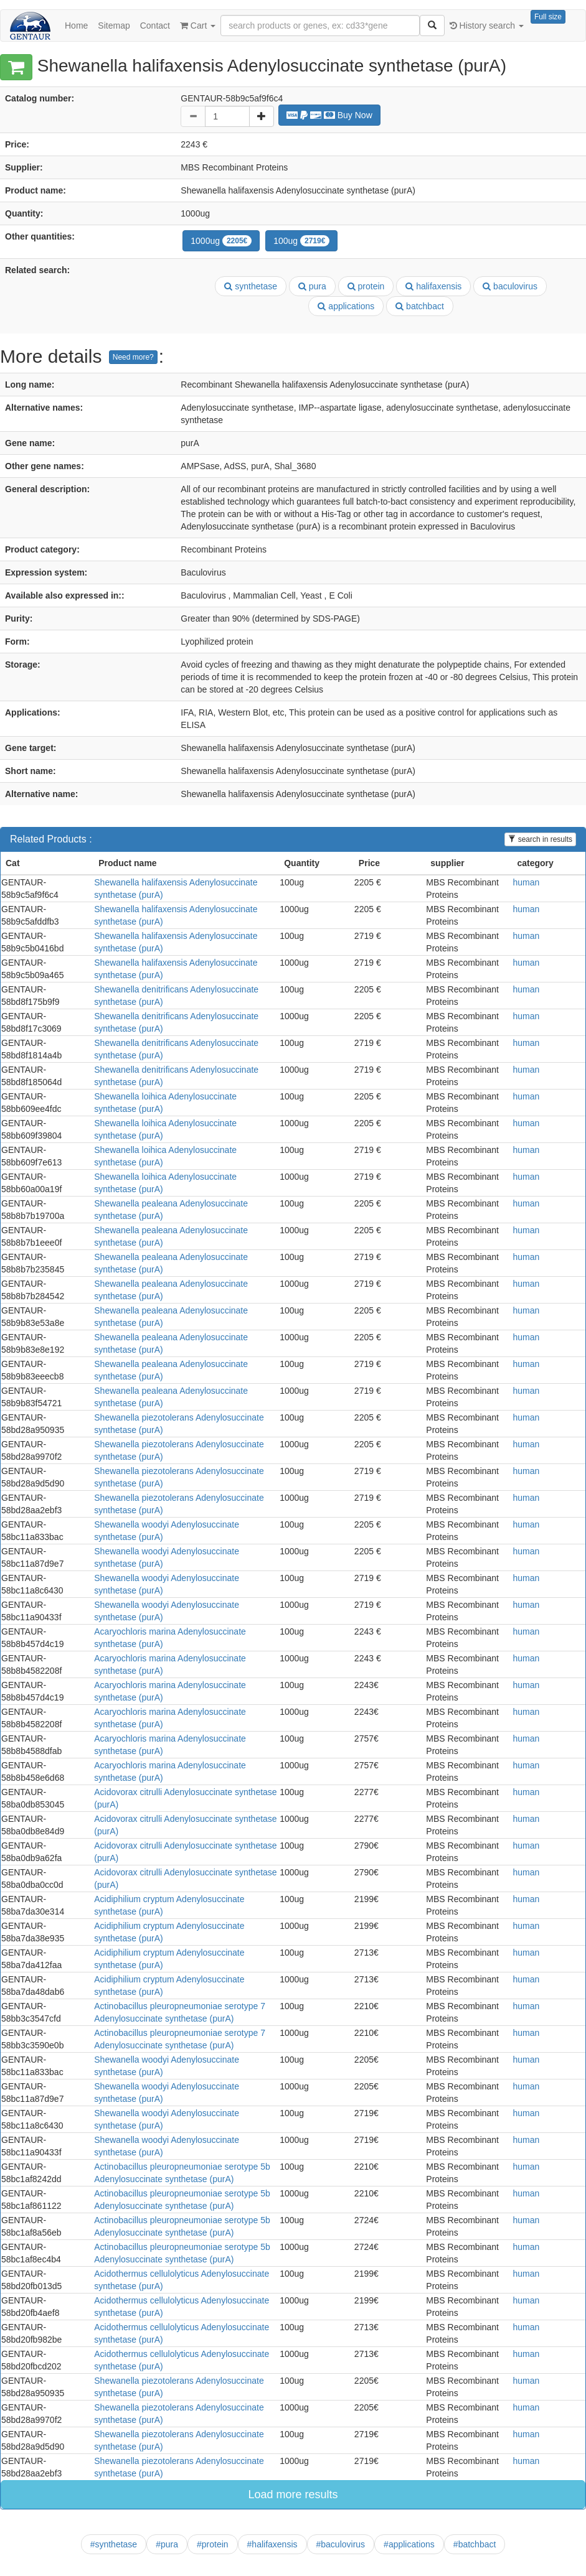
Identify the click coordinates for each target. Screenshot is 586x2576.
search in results (540, 839)
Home (76, 25)
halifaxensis (433, 286)
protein (366, 286)
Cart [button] (197, 25)
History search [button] (487, 25)
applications (346, 306)
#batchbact (474, 2544)
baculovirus (510, 286)
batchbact (419, 306)
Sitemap (114, 25)
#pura (167, 2544)
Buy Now (329, 115)
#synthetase (114, 2544)
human (526, 882)
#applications (409, 2544)
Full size (548, 16)
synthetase (250, 286)
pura (312, 286)
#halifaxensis (272, 2544)
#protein (213, 2544)
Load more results (293, 2494)
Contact (155, 25)
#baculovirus (341, 2544)
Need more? (133, 357)
